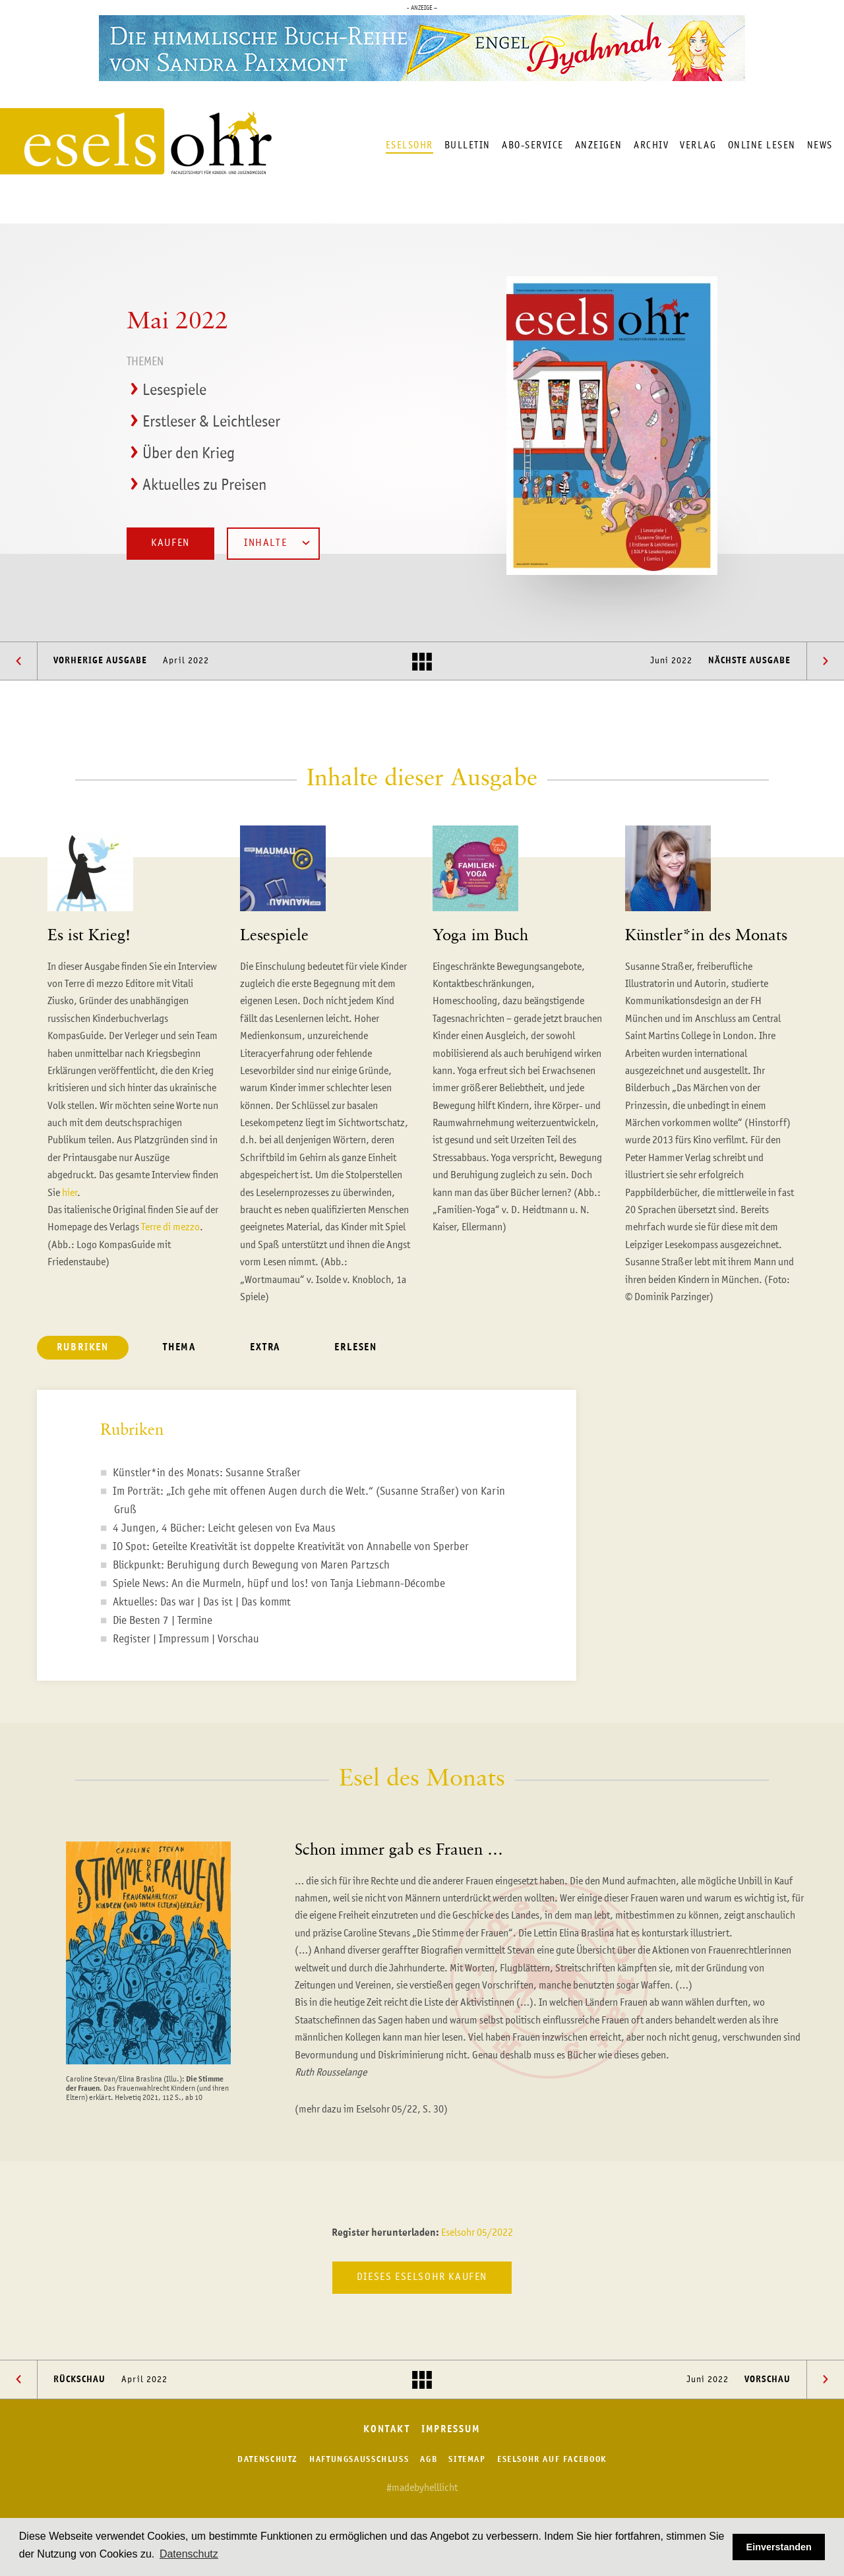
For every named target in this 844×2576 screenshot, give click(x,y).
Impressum (451, 2430)
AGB (428, 2459)
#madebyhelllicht (422, 2488)
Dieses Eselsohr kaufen (422, 2277)
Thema (179, 1348)
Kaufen (170, 543)
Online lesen (762, 145)
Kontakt (386, 2430)
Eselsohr (409, 145)
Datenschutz (267, 2459)
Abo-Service (533, 145)
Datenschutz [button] (189, 2554)
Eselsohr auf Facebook (552, 2459)
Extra (265, 1348)
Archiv (651, 145)
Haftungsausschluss (359, 2459)
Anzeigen (598, 145)
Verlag (698, 145)
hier (69, 1193)
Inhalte (277, 543)
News (820, 145)
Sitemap (466, 2459)
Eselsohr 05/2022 (477, 2233)
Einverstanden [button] (779, 2547)
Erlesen (355, 1348)
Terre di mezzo (170, 1227)
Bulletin (467, 145)
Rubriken (83, 1348)
